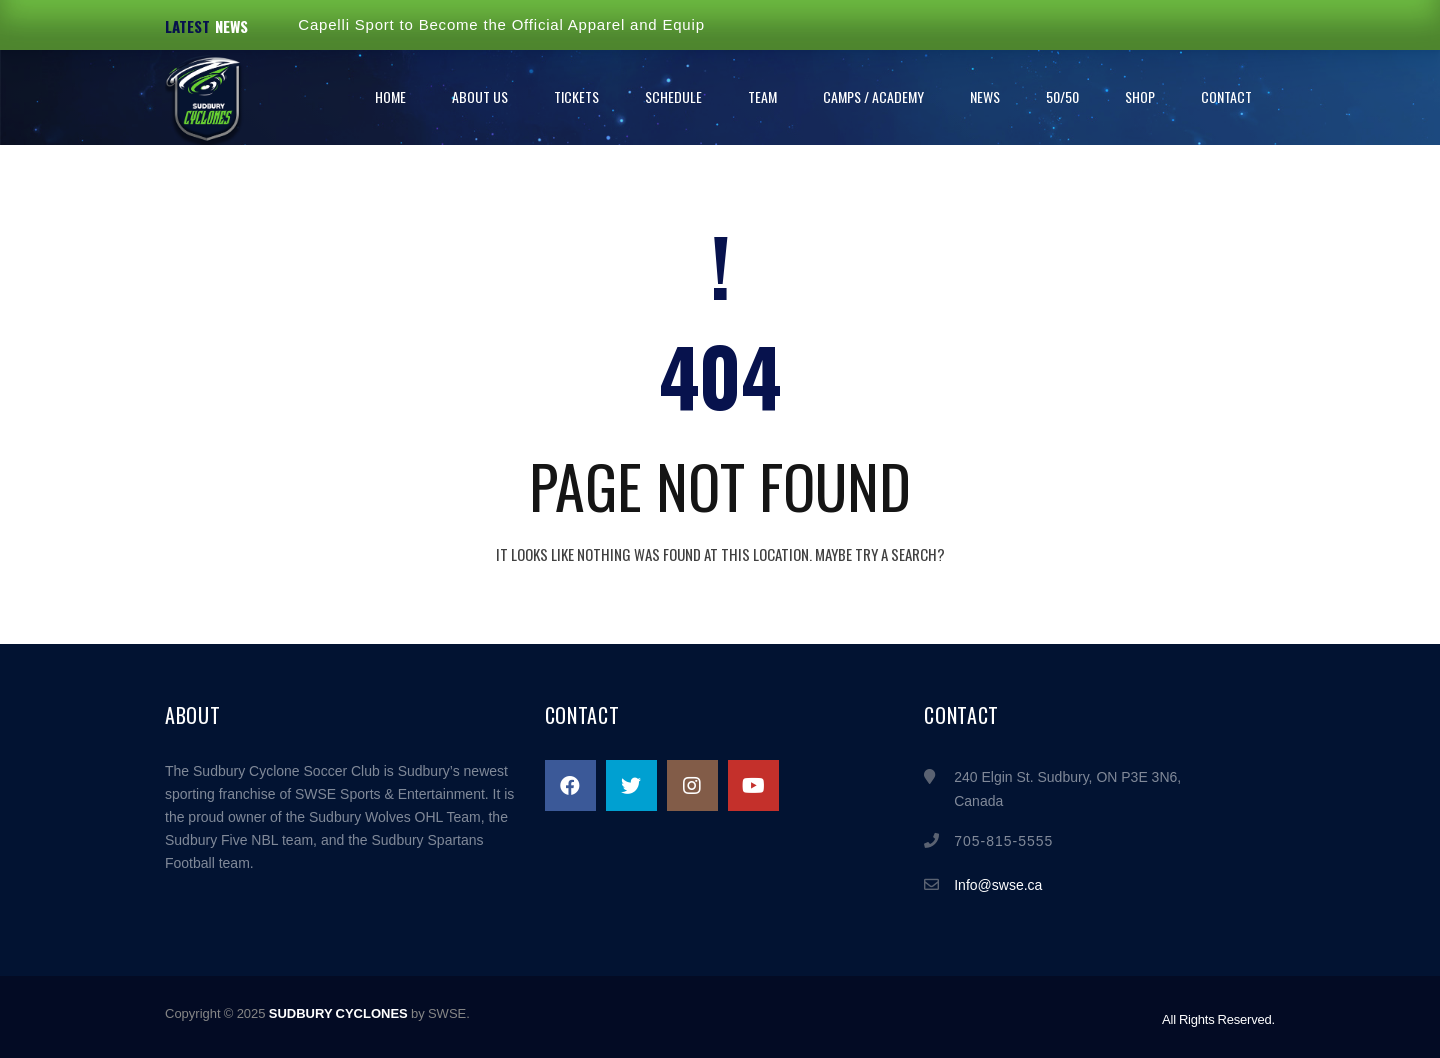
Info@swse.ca (998, 885)
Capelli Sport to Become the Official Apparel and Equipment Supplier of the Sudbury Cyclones (646, 24)
